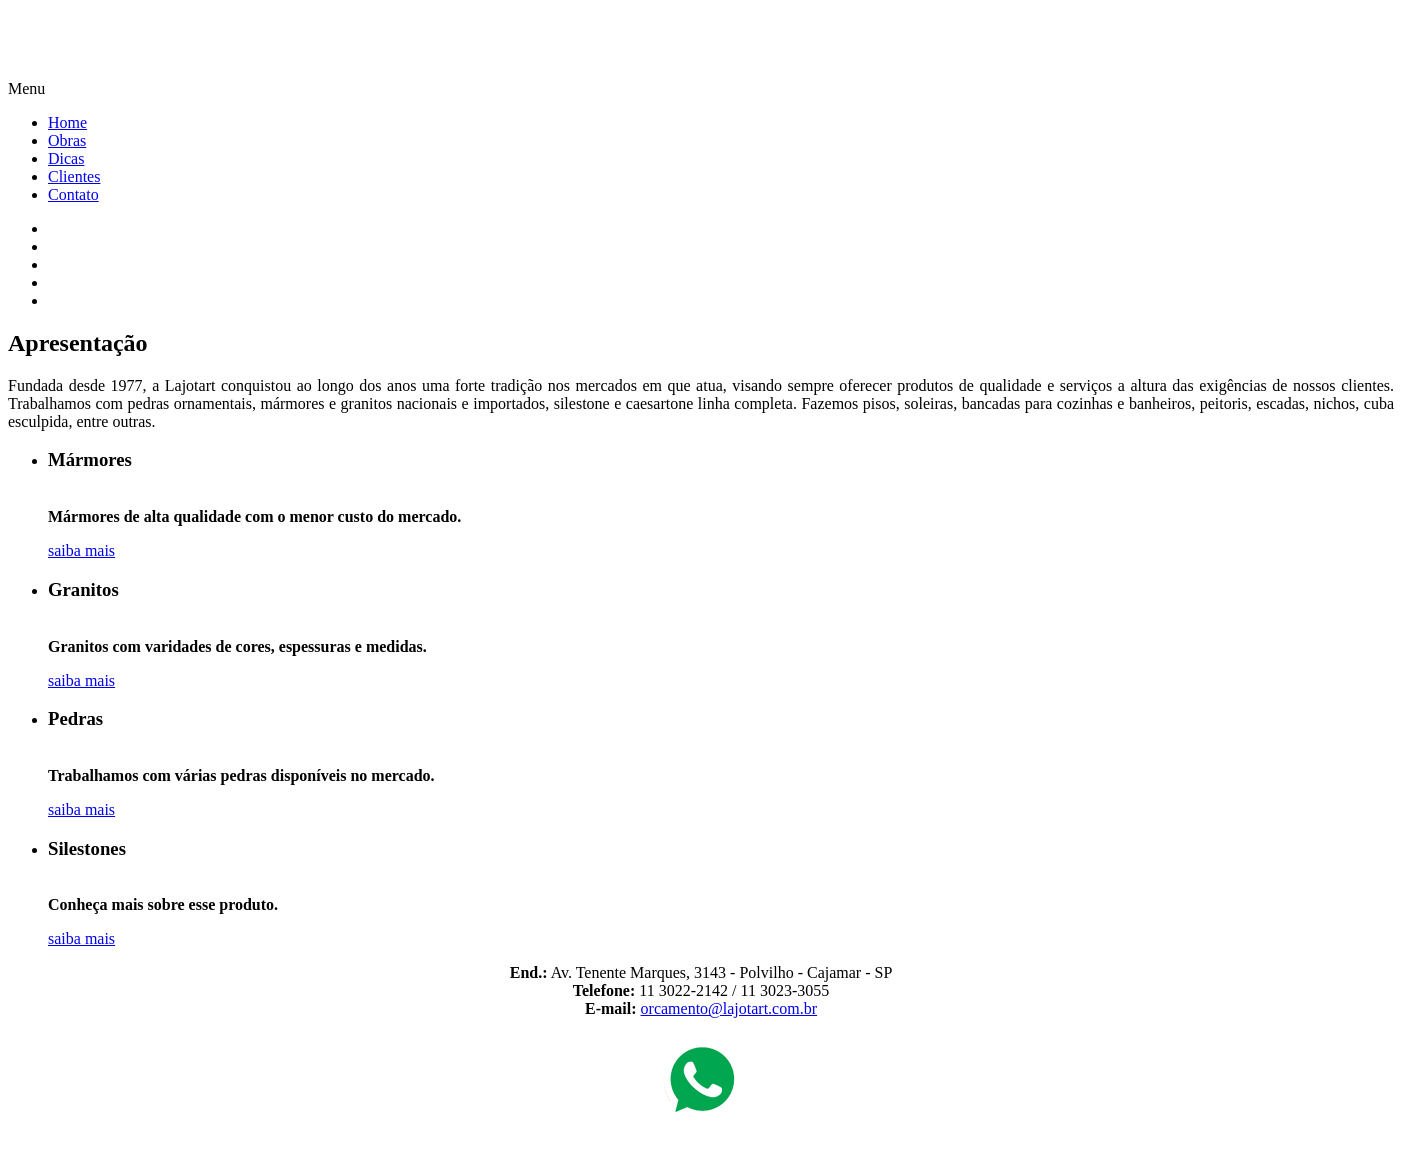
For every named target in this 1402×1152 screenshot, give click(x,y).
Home (67, 122)
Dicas (66, 158)
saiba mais (81, 550)
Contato (73, 194)
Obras (67, 140)
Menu (26, 88)
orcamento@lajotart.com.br (729, 1008)
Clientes (74, 176)
